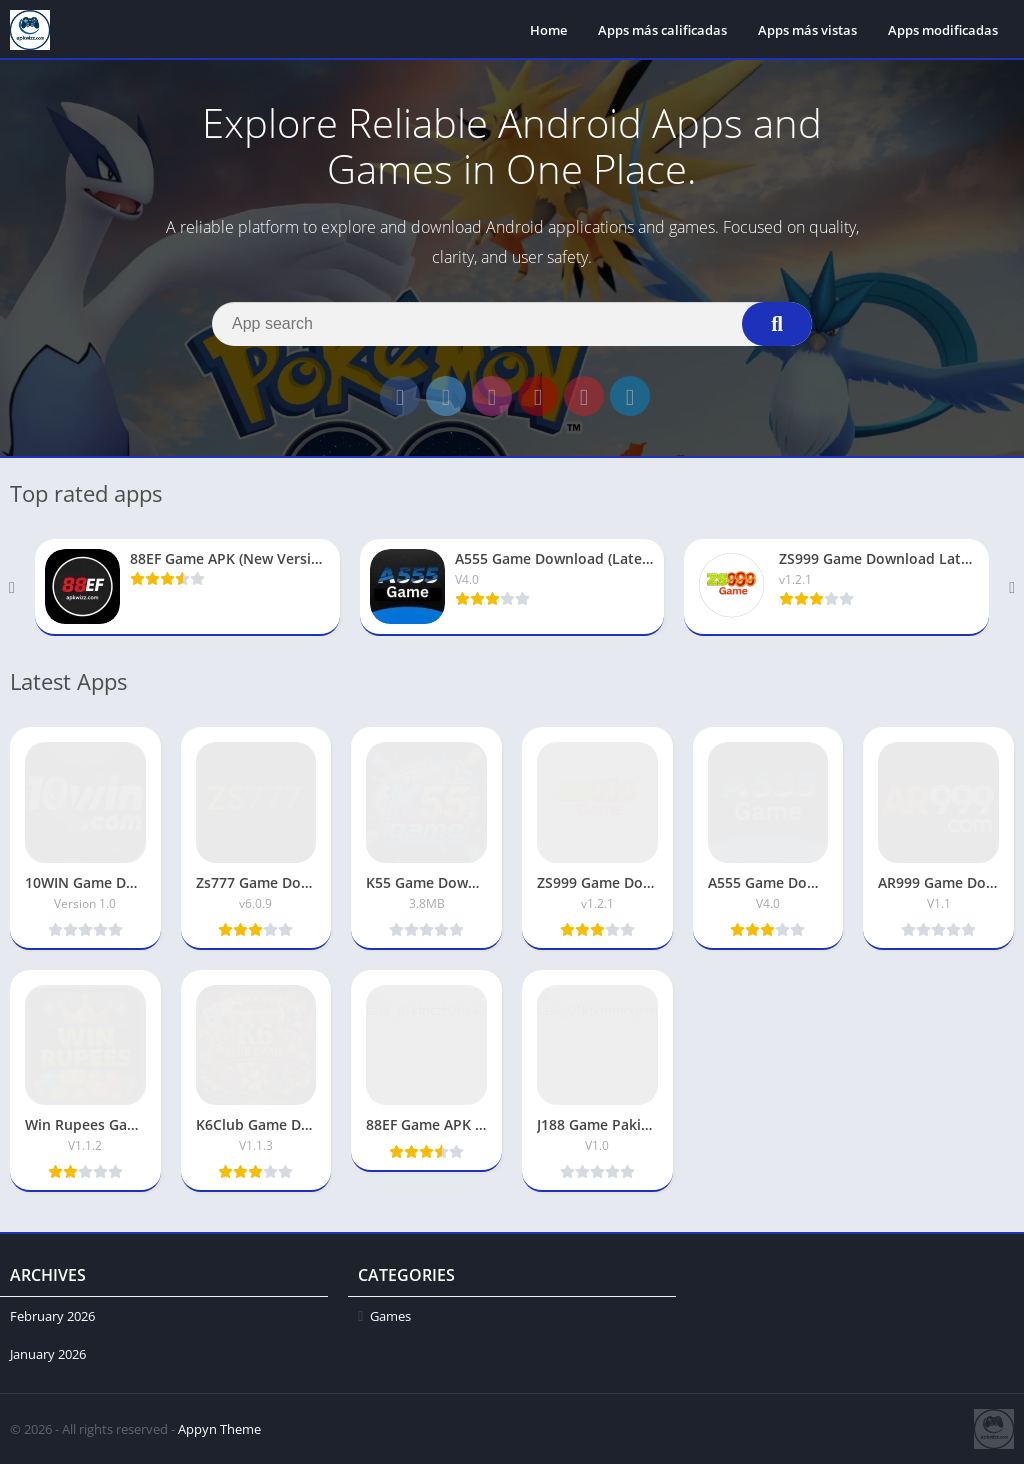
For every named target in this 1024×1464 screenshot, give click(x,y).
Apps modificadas (943, 30)
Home (548, 30)
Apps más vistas (807, 30)
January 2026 (48, 1354)
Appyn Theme (219, 1429)
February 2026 (52, 1316)
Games (390, 1316)
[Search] (512, 324)
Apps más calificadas (662, 30)
